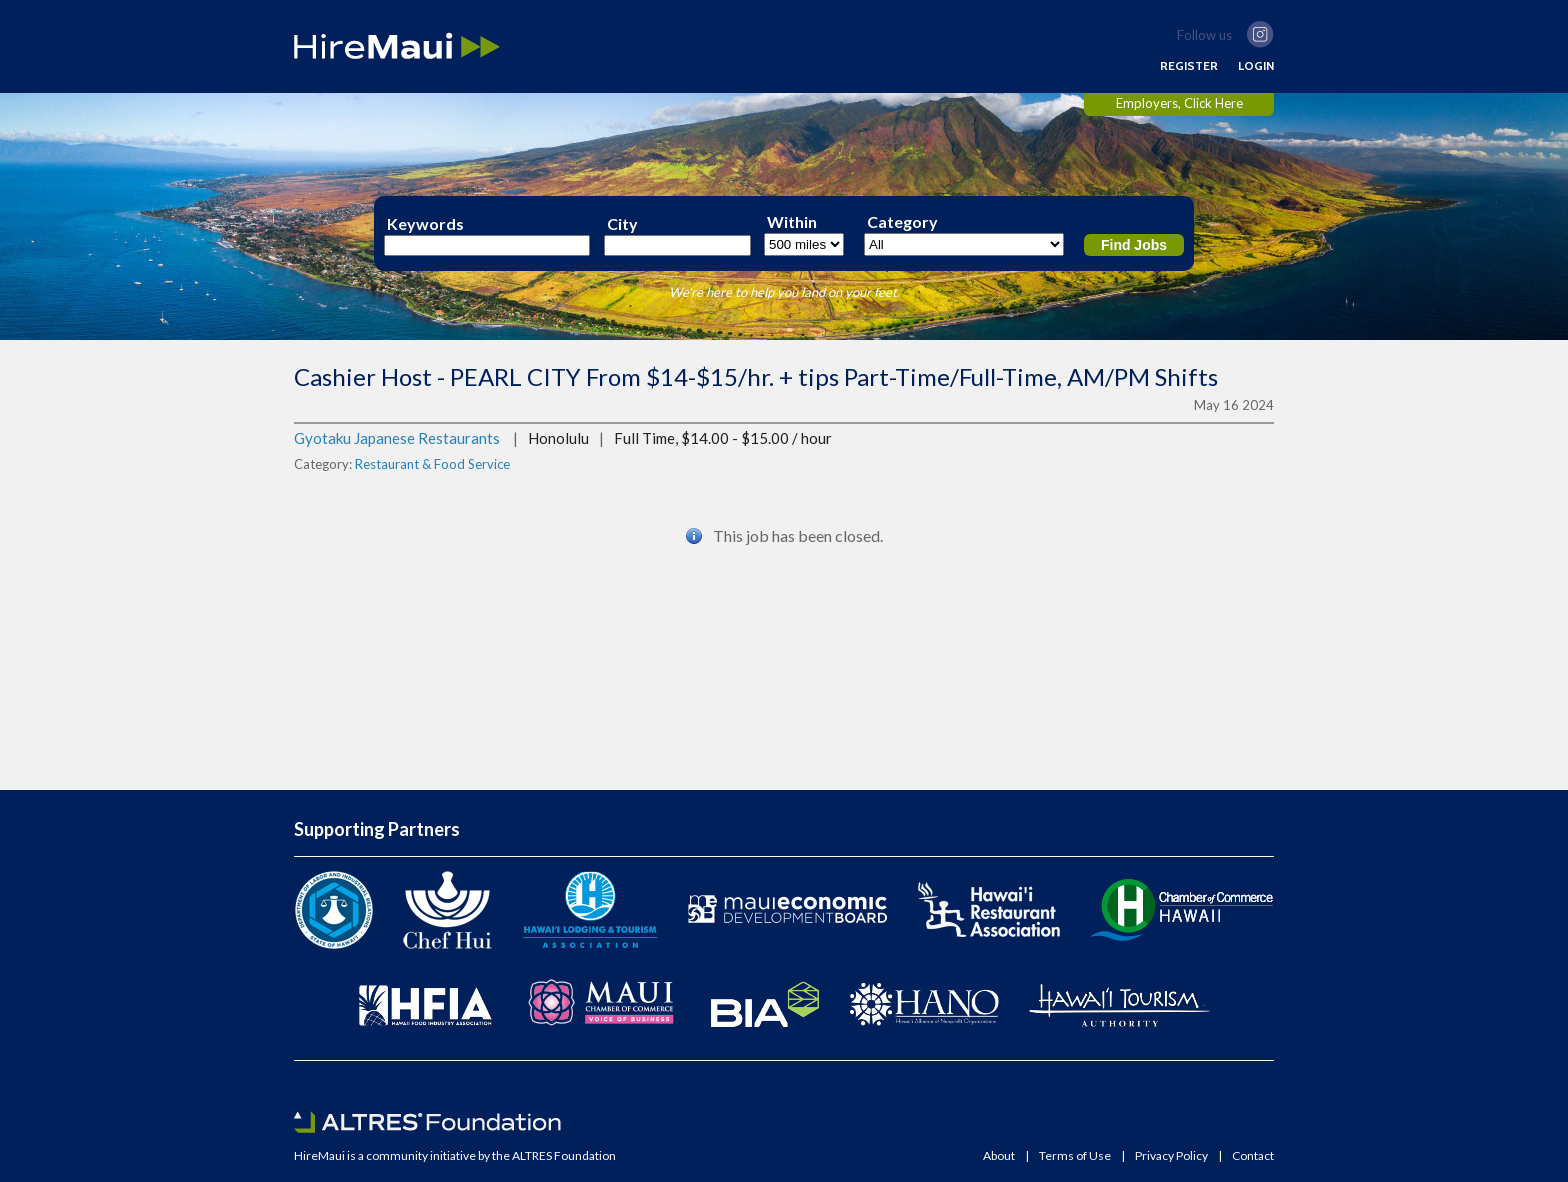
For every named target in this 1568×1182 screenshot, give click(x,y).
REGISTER (1189, 66)
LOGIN (1256, 66)
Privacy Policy (1171, 1156)
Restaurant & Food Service (432, 464)
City (622, 224)
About (999, 1156)
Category (902, 222)
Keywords (425, 224)
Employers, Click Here (1179, 103)
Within (792, 222)
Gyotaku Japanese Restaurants (397, 438)
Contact (1253, 1156)
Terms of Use (1075, 1156)
